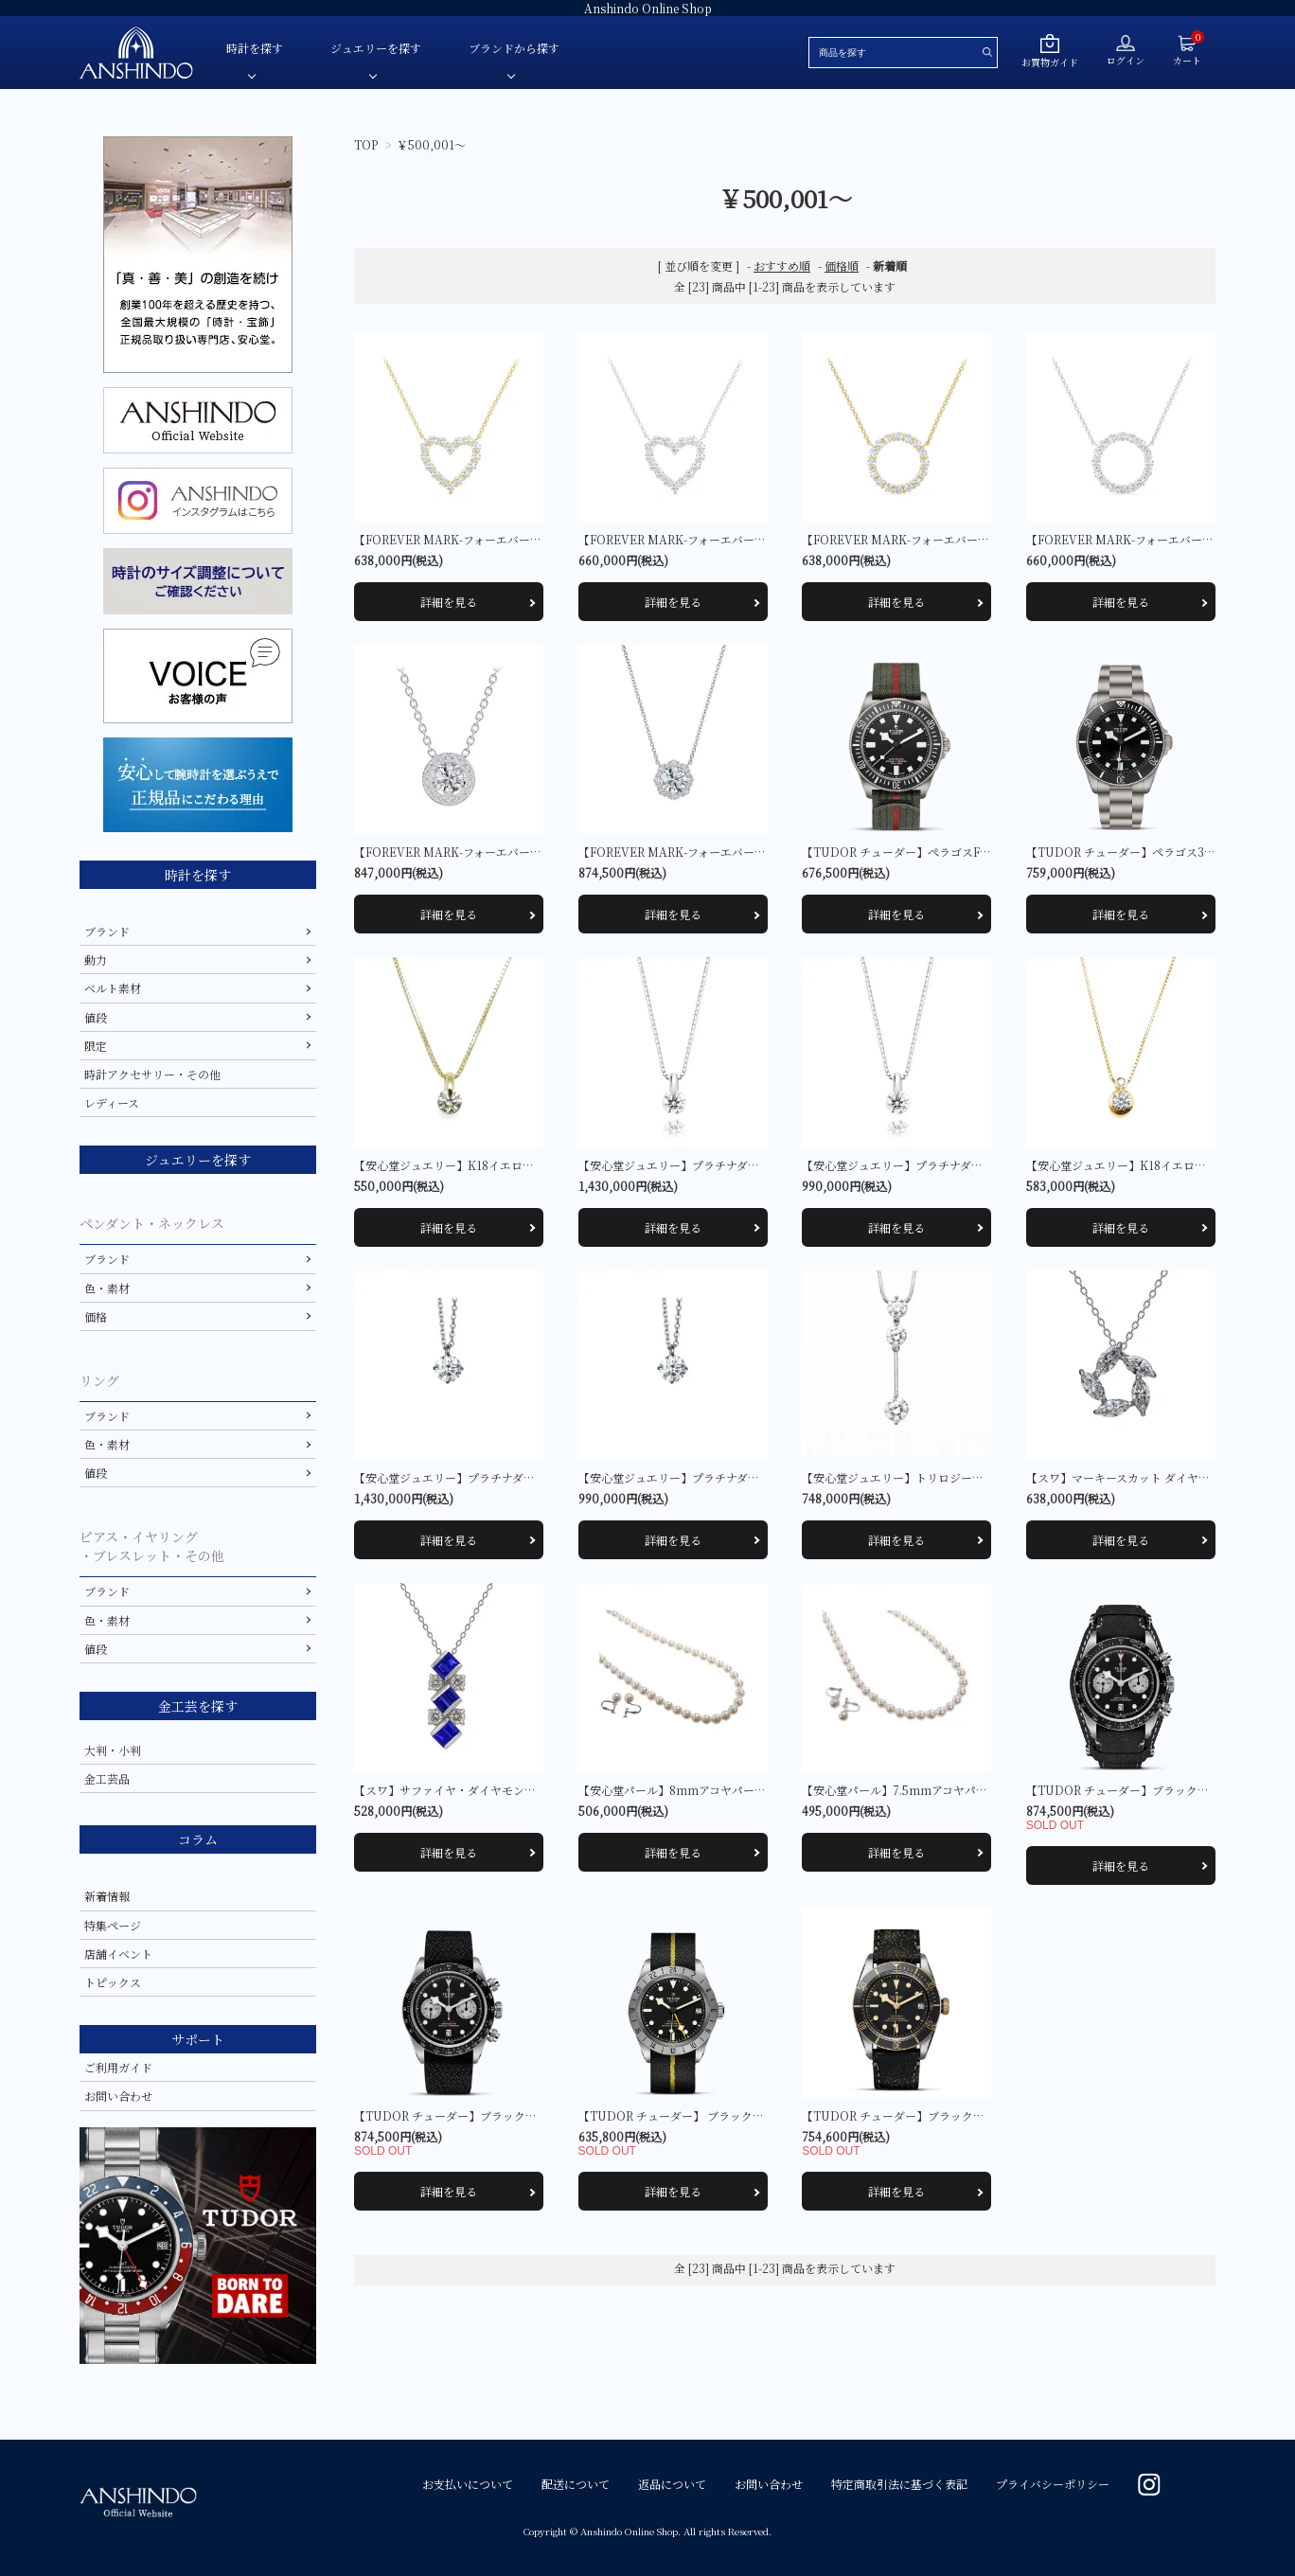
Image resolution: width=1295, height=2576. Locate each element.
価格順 (842, 266)
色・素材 (107, 1288)
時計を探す (254, 48)
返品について (672, 2484)
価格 (95, 1316)
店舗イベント (118, 1953)
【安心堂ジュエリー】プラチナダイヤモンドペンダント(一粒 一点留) (754, 1165)
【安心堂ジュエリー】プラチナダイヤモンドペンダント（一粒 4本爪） (534, 1477)
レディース (111, 1102)
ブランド (107, 931)
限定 (95, 1046)
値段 (95, 1017)
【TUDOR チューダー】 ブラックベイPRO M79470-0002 (733, 2115)
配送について (575, 2484)
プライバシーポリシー (1052, 2484)
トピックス (112, 1982)
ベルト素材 (112, 988)
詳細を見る (448, 602)
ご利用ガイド (118, 2067)
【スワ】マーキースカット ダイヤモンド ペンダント (1159, 1477)
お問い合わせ (118, 2095)
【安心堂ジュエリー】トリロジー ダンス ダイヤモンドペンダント (978, 1477)
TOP (366, 144)
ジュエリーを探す (375, 48)
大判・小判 (112, 1750)
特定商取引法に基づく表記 (899, 2484)
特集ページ (112, 1925)
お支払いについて (467, 2484)
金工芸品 (107, 1778)
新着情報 (107, 1896)
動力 (95, 959)
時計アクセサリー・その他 (152, 1074)
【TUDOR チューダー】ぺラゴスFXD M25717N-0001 (947, 852)
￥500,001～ (431, 144)
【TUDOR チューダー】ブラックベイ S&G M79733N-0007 (958, 2115)
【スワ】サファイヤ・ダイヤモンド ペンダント (474, 1790)
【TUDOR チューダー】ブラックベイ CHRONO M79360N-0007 (529, 2115)
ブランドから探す (514, 48)
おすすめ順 (782, 266)
